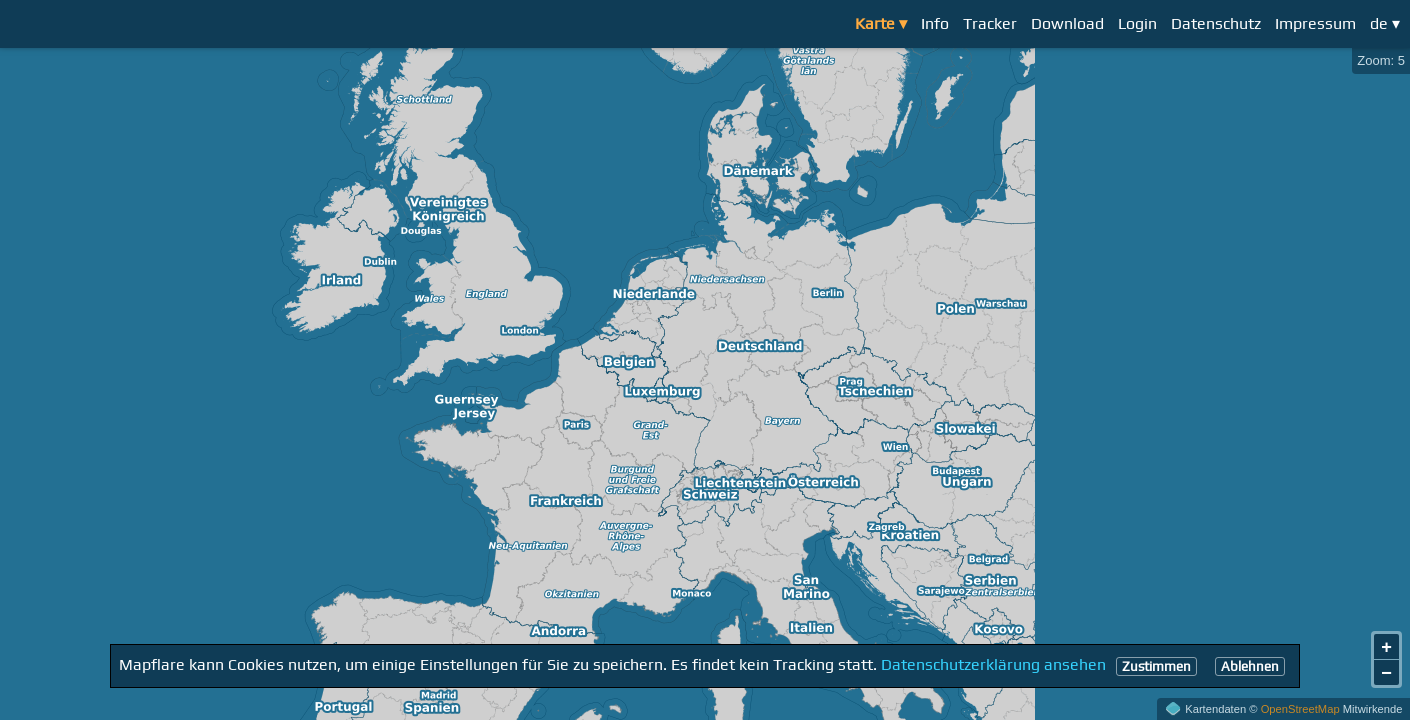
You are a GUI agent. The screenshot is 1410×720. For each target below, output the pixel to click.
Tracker (990, 23)
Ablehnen (1250, 666)
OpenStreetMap (1300, 709)
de (1379, 23)
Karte (875, 23)
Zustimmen (1156, 666)
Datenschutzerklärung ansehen (993, 665)
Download (1067, 23)
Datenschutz (1216, 23)
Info (935, 23)
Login (1137, 23)
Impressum (1315, 23)
